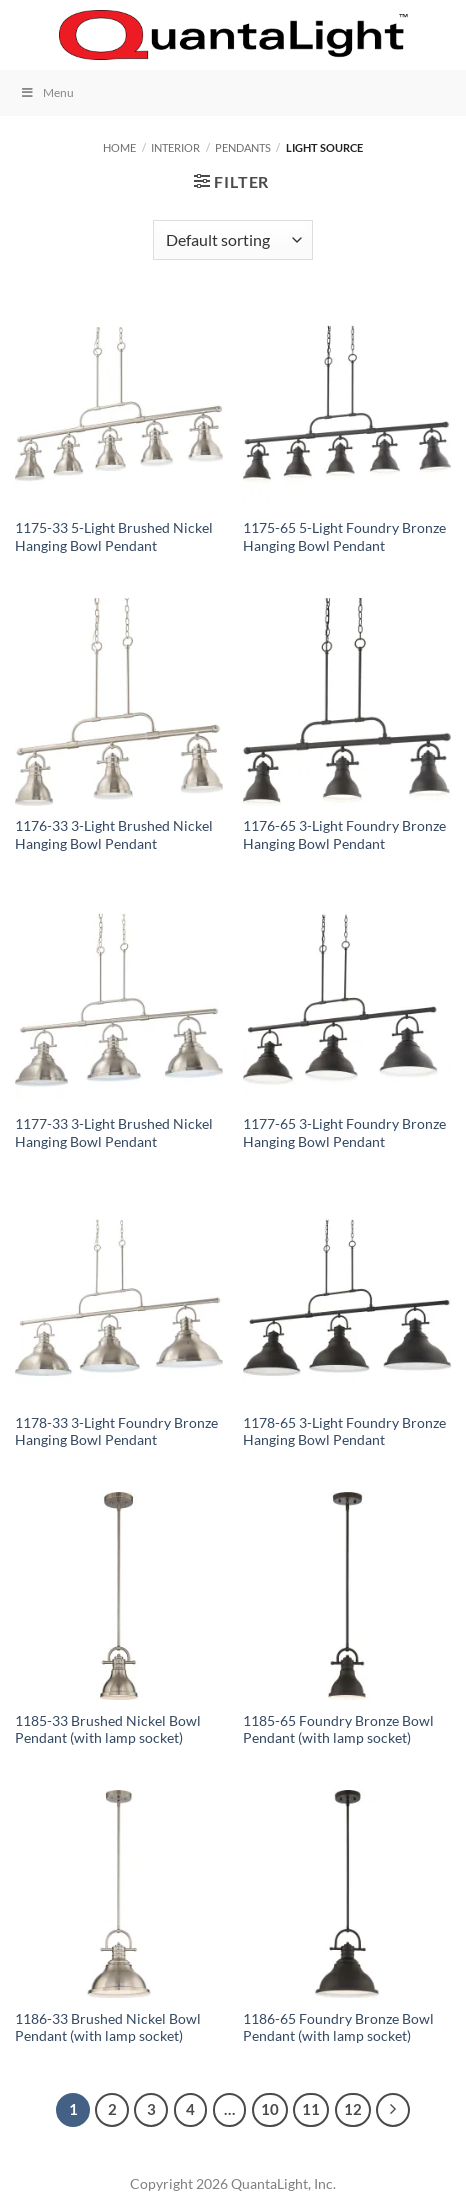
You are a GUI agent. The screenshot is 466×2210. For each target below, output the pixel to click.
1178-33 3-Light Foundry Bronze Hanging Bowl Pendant (116, 1432)
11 (311, 2109)
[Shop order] (233, 240)
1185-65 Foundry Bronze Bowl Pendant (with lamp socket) (338, 1730)
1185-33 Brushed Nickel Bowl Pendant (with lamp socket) (108, 1730)
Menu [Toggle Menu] (47, 92)
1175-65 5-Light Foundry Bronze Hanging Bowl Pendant (344, 537)
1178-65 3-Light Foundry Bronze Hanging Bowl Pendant (344, 1432)
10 (270, 2109)
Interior (175, 147)
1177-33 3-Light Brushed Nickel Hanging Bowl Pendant (114, 1133)
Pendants (243, 147)
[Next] (393, 2110)
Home (119, 147)
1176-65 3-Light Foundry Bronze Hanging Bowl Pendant (344, 835)
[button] (27, 34)
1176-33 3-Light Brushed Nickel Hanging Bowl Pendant (114, 835)
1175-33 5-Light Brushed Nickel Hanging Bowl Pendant (114, 537)
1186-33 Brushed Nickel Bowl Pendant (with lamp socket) (108, 2028)
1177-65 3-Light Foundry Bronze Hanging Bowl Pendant (344, 1133)
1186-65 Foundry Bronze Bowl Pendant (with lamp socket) (338, 2028)
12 (353, 2109)
